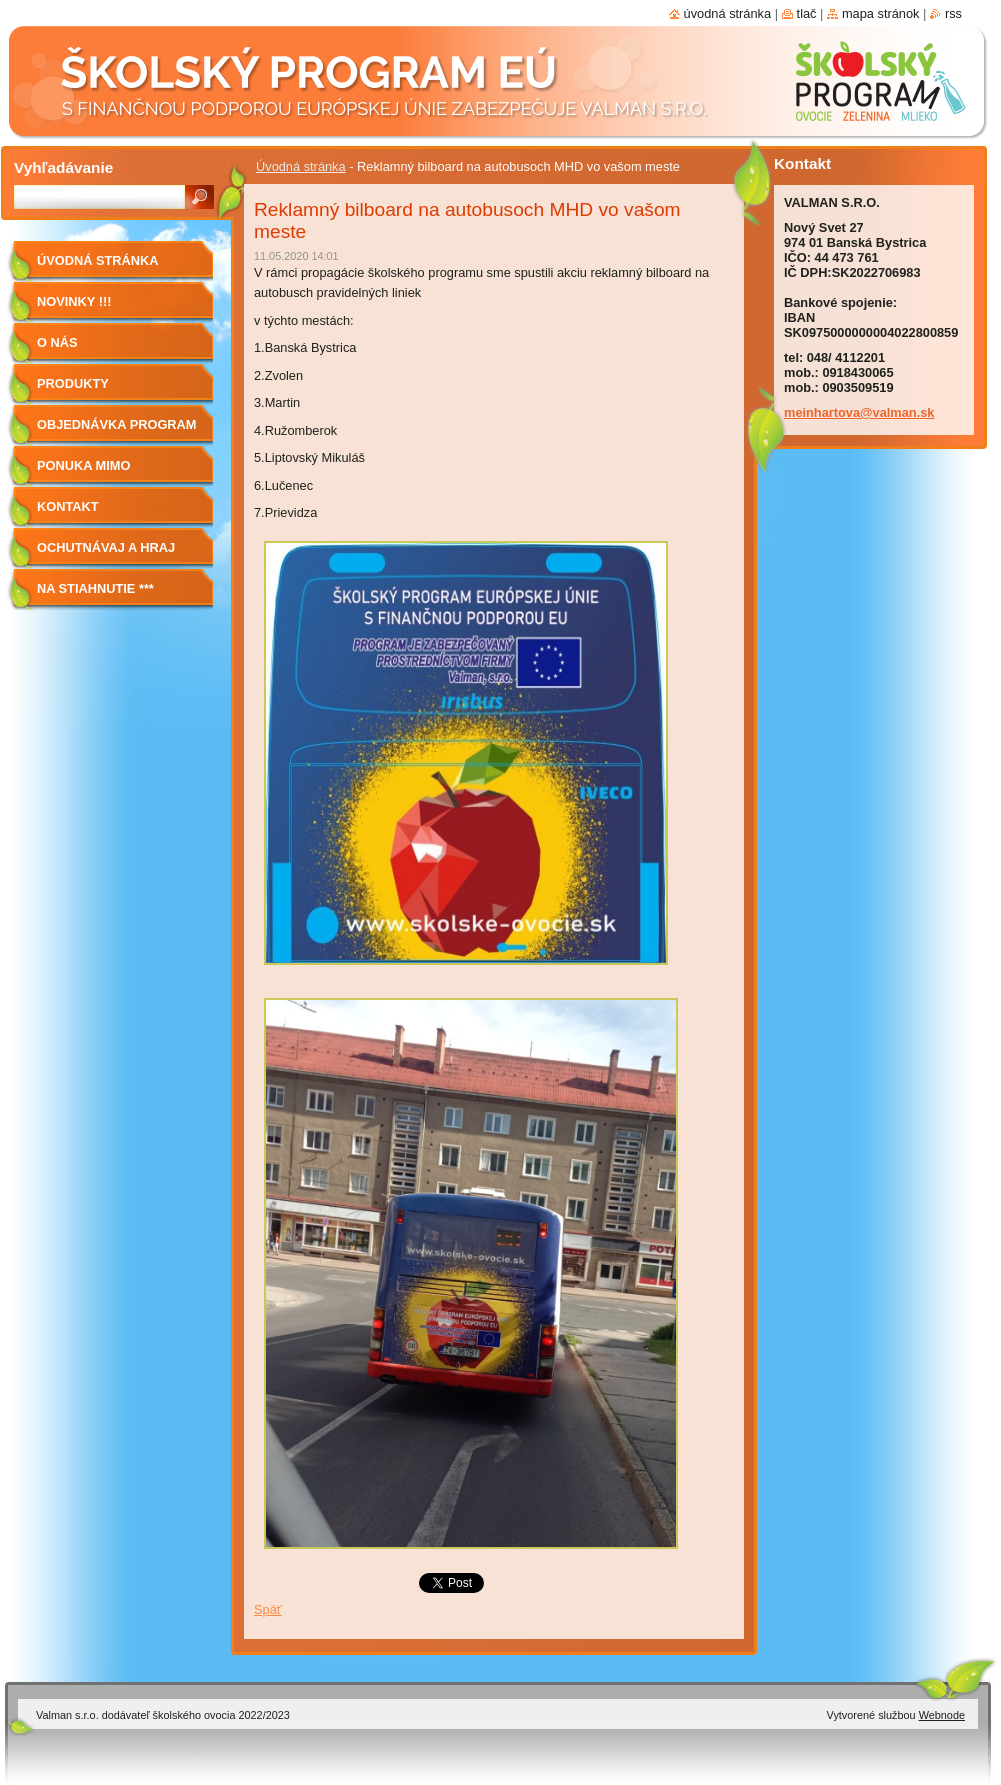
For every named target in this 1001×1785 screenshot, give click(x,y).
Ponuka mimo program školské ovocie (103, 472)
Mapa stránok (881, 13)
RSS (953, 13)
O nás (57, 342)
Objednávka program (117, 424)
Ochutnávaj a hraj (106, 547)
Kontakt (68, 506)
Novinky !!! (74, 301)
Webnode (942, 1715)
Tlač (807, 13)
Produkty (73, 383)
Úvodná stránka (301, 166)
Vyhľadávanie (63, 167)
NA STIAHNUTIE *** (95, 588)
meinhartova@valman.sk (859, 412)
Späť (268, 1609)
